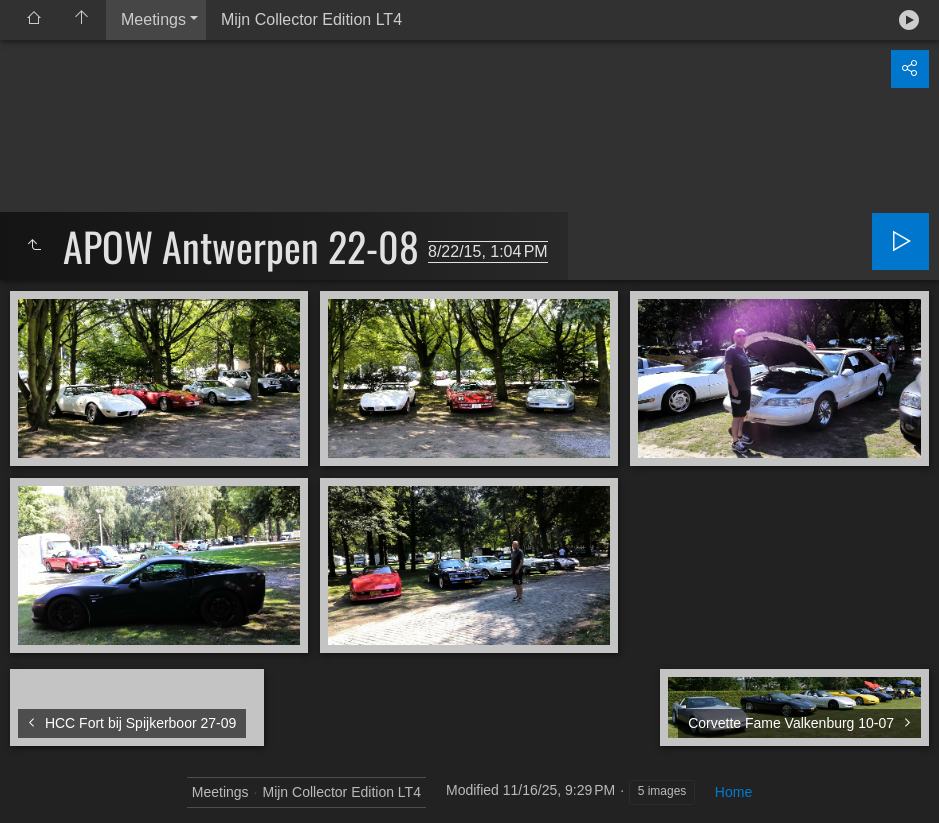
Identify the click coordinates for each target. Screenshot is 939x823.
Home (733, 792)
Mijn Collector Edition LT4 (311, 19)
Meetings (153, 19)
